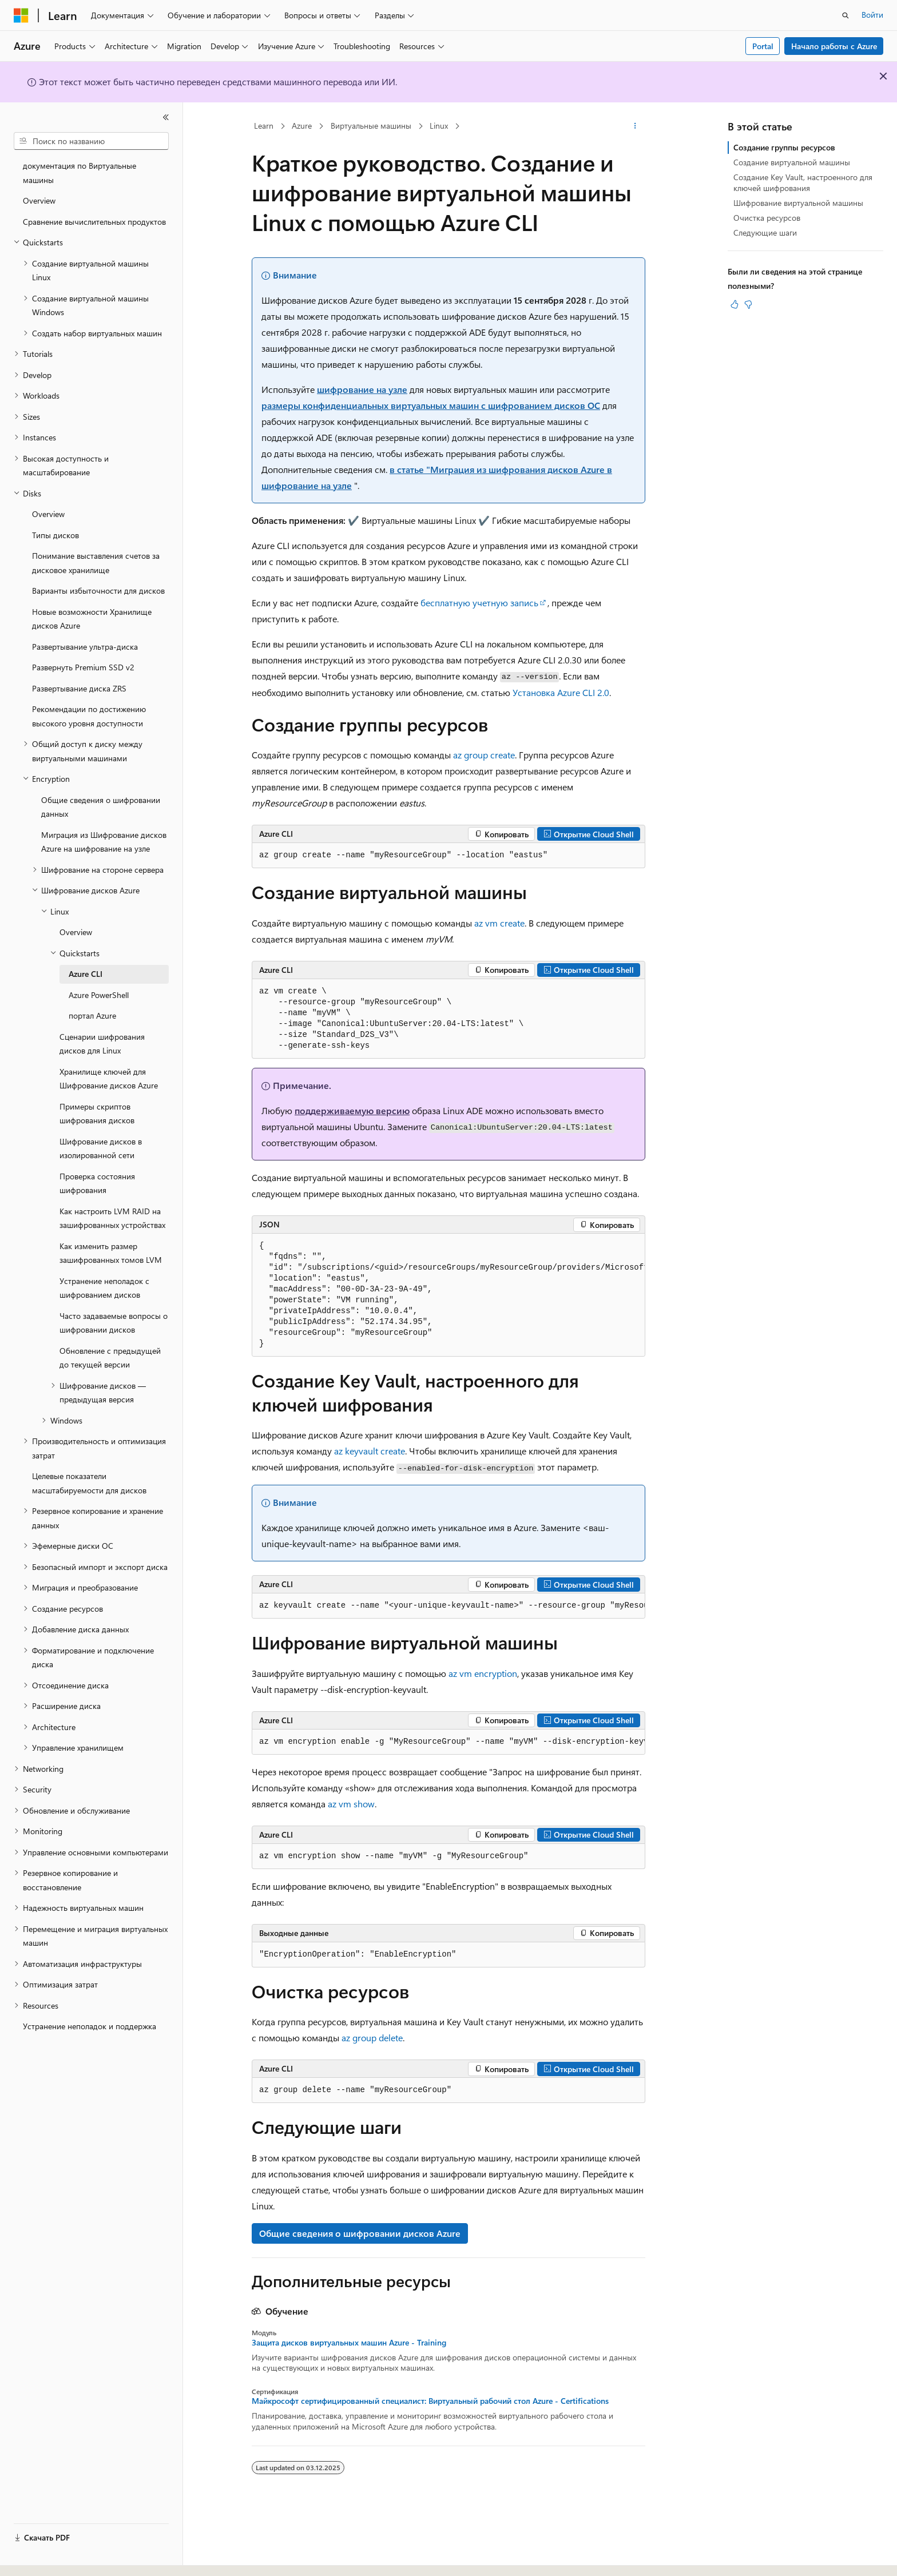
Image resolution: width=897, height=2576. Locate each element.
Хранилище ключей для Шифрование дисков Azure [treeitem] (108, 1078)
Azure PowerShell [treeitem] (99, 994)
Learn (263, 125)
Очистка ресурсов (766, 217)
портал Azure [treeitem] (92, 1015)
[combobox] (91, 141)
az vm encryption (483, 1673)
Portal (762, 46)
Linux (439, 125)
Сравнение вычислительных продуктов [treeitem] (94, 221)
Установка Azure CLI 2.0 (561, 692)
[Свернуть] (166, 117)
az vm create (499, 923)
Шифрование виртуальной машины (798, 202)
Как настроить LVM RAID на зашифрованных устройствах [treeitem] (112, 1218)
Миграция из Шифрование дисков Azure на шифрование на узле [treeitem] (103, 841)
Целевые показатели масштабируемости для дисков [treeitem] (89, 1483)
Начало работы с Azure (834, 46)
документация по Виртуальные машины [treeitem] (79, 172)
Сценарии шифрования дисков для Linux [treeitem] (102, 1043)
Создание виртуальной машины (791, 162)
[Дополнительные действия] (635, 126)
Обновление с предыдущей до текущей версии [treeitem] (110, 1357)
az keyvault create (369, 1451)
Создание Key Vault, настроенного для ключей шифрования (802, 182)
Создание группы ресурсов (784, 147)
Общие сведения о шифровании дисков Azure (360, 2233)
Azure (302, 125)
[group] (448, 1295)
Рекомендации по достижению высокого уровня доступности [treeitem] (89, 716)
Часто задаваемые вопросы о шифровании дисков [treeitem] (113, 1322)
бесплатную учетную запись (479, 603)
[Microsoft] (21, 15)
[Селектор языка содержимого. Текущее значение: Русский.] (40, 2557)
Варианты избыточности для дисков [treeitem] (98, 590)
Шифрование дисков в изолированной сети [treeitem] (100, 1148)
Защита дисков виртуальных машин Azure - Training (349, 2343)
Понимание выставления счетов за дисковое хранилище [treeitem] (96, 562)
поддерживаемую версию (352, 1110)
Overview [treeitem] (39, 200)
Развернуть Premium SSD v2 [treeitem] (83, 667)
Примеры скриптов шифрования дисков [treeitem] (96, 1113)
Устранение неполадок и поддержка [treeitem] (89, 2026)
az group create (484, 755)
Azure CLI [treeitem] (85, 973)
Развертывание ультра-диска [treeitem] (85, 646)
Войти (872, 14)
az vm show (351, 1804)
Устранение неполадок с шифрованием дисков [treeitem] (104, 1288)
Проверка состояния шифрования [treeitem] (97, 1183)
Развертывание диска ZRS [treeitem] (79, 688)
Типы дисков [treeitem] (55, 535)
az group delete (372, 2038)
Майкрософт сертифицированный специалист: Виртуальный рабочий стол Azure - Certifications (430, 2401)
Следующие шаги (765, 232)
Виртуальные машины (371, 125)
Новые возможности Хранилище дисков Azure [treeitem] (92, 618)
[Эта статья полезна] (734, 304)
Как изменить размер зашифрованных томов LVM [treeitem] (110, 1253)
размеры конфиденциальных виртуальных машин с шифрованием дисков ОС (430, 405)
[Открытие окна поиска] (845, 15)
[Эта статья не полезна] (748, 304)
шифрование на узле (362, 389)
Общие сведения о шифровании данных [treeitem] (100, 807)
